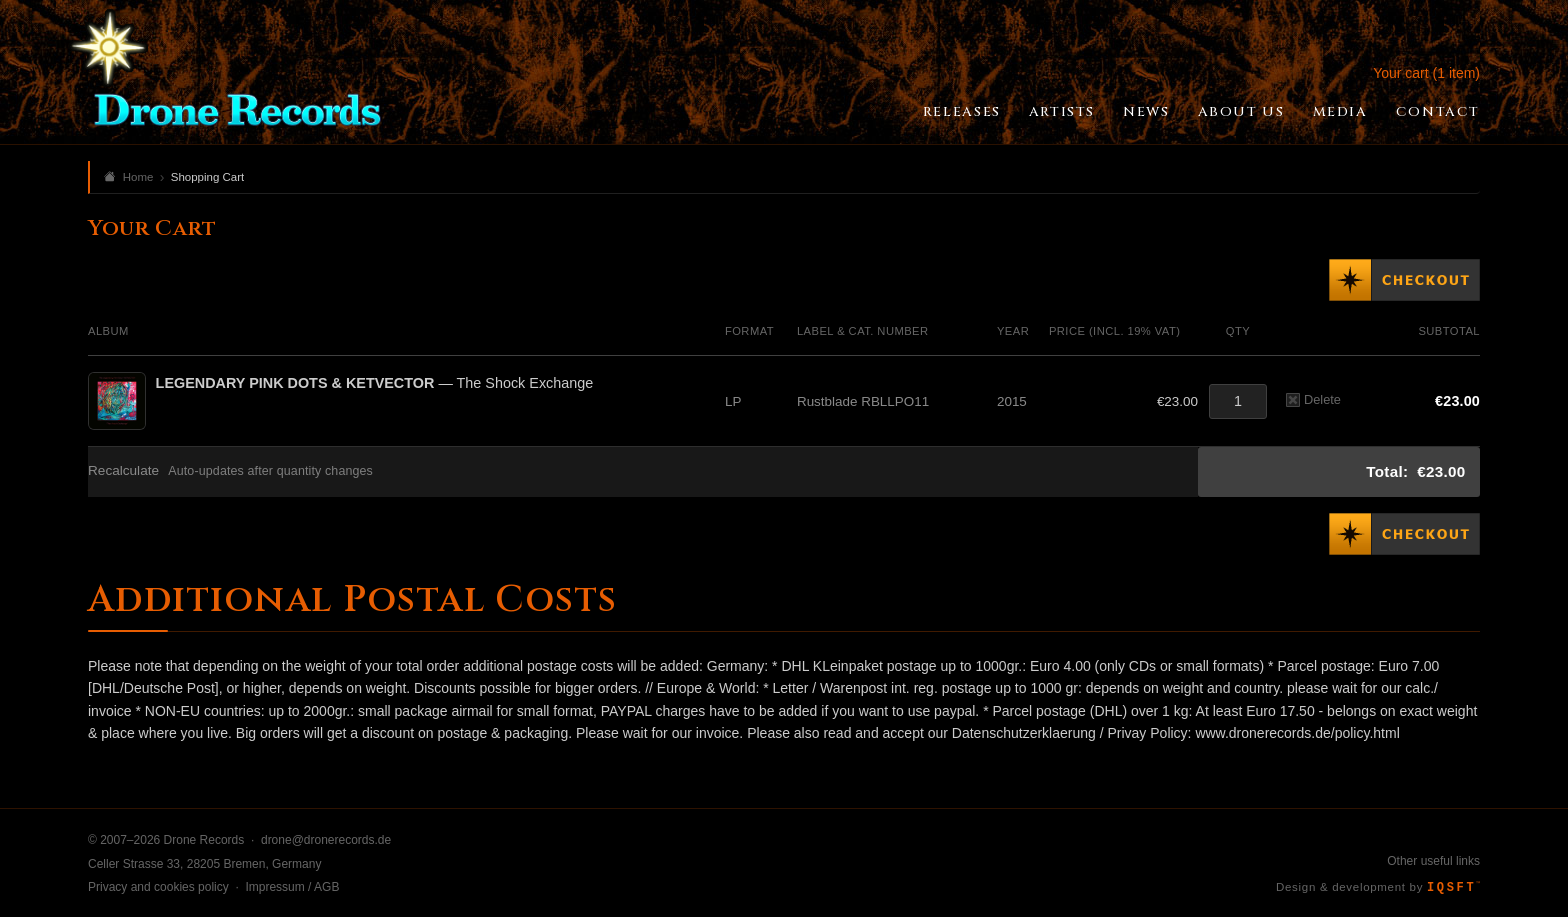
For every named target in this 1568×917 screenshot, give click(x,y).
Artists (1062, 112)
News (1146, 112)
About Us (1241, 112)
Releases (962, 112)
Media (1340, 112)
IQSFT (1453, 888)
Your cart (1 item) (1426, 73)
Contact (1438, 112)
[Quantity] (1238, 401)
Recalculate (123, 470)
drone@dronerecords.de (326, 840)
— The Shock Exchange (375, 383)
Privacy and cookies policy (158, 887)
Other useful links (1433, 861)
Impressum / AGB (292, 887)
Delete (1313, 399)
